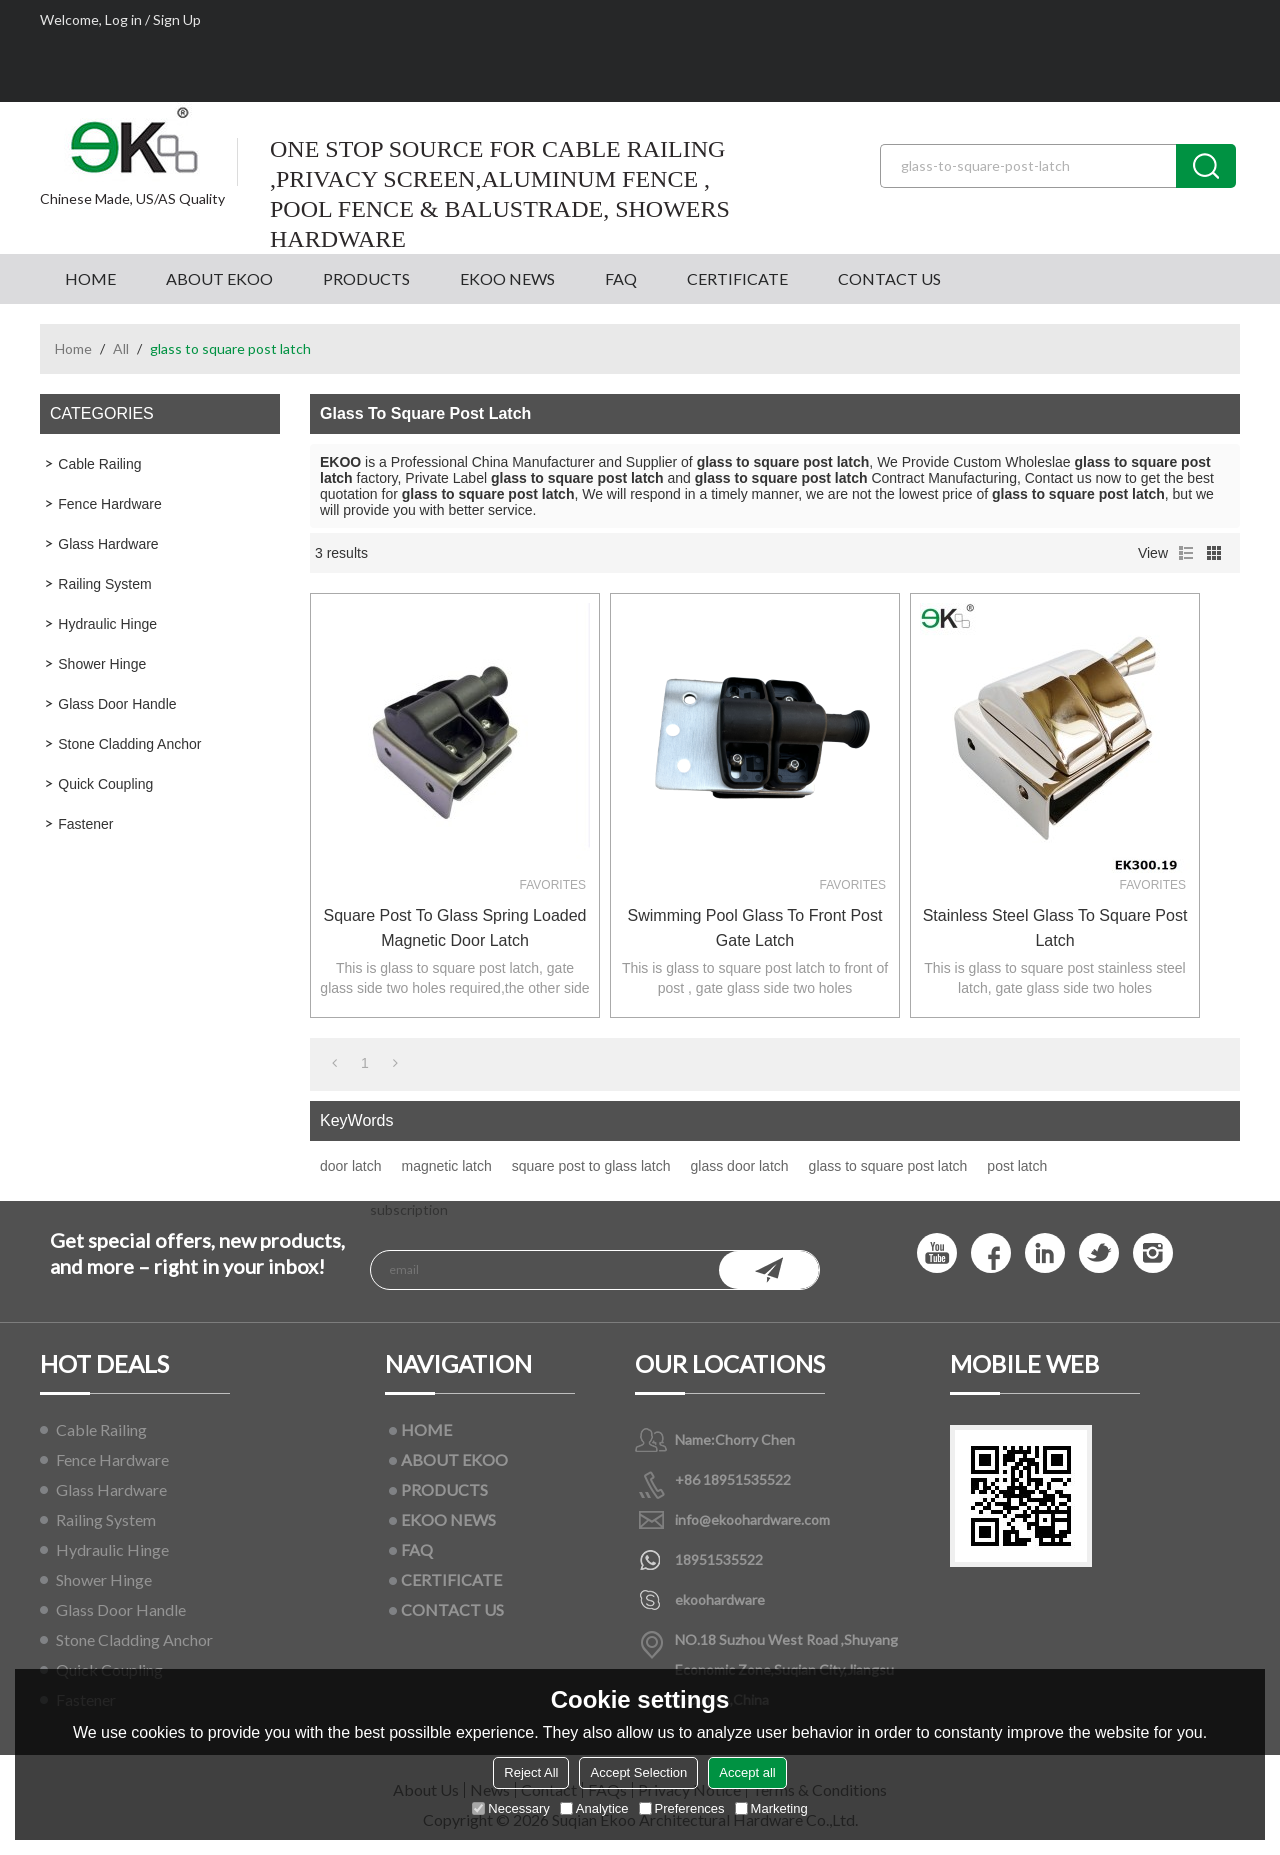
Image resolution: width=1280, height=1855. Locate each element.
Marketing (771, 1808)
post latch (1017, 1166)
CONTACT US (889, 278)
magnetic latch (446, 1166)
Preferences (682, 1808)
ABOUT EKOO (219, 278)
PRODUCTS (366, 278)
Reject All (531, 1772)
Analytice (594, 1808)
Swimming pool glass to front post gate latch (755, 928)
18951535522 (719, 1559)
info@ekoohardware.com (752, 1519)
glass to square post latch (888, 1166)
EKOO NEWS (507, 278)
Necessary (510, 1808)
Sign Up (177, 19)
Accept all (747, 1772)
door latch (350, 1166)
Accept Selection (638, 1772)
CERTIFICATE (737, 278)
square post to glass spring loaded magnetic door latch (455, 928)
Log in (123, 19)
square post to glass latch (591, 1166)
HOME (90, 278)
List (1186, 553)
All (121, 348)
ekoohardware (720, 1599)
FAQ (621, 278)
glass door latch (740, 1166)
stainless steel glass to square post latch (1055, 928)
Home (73, 348)
